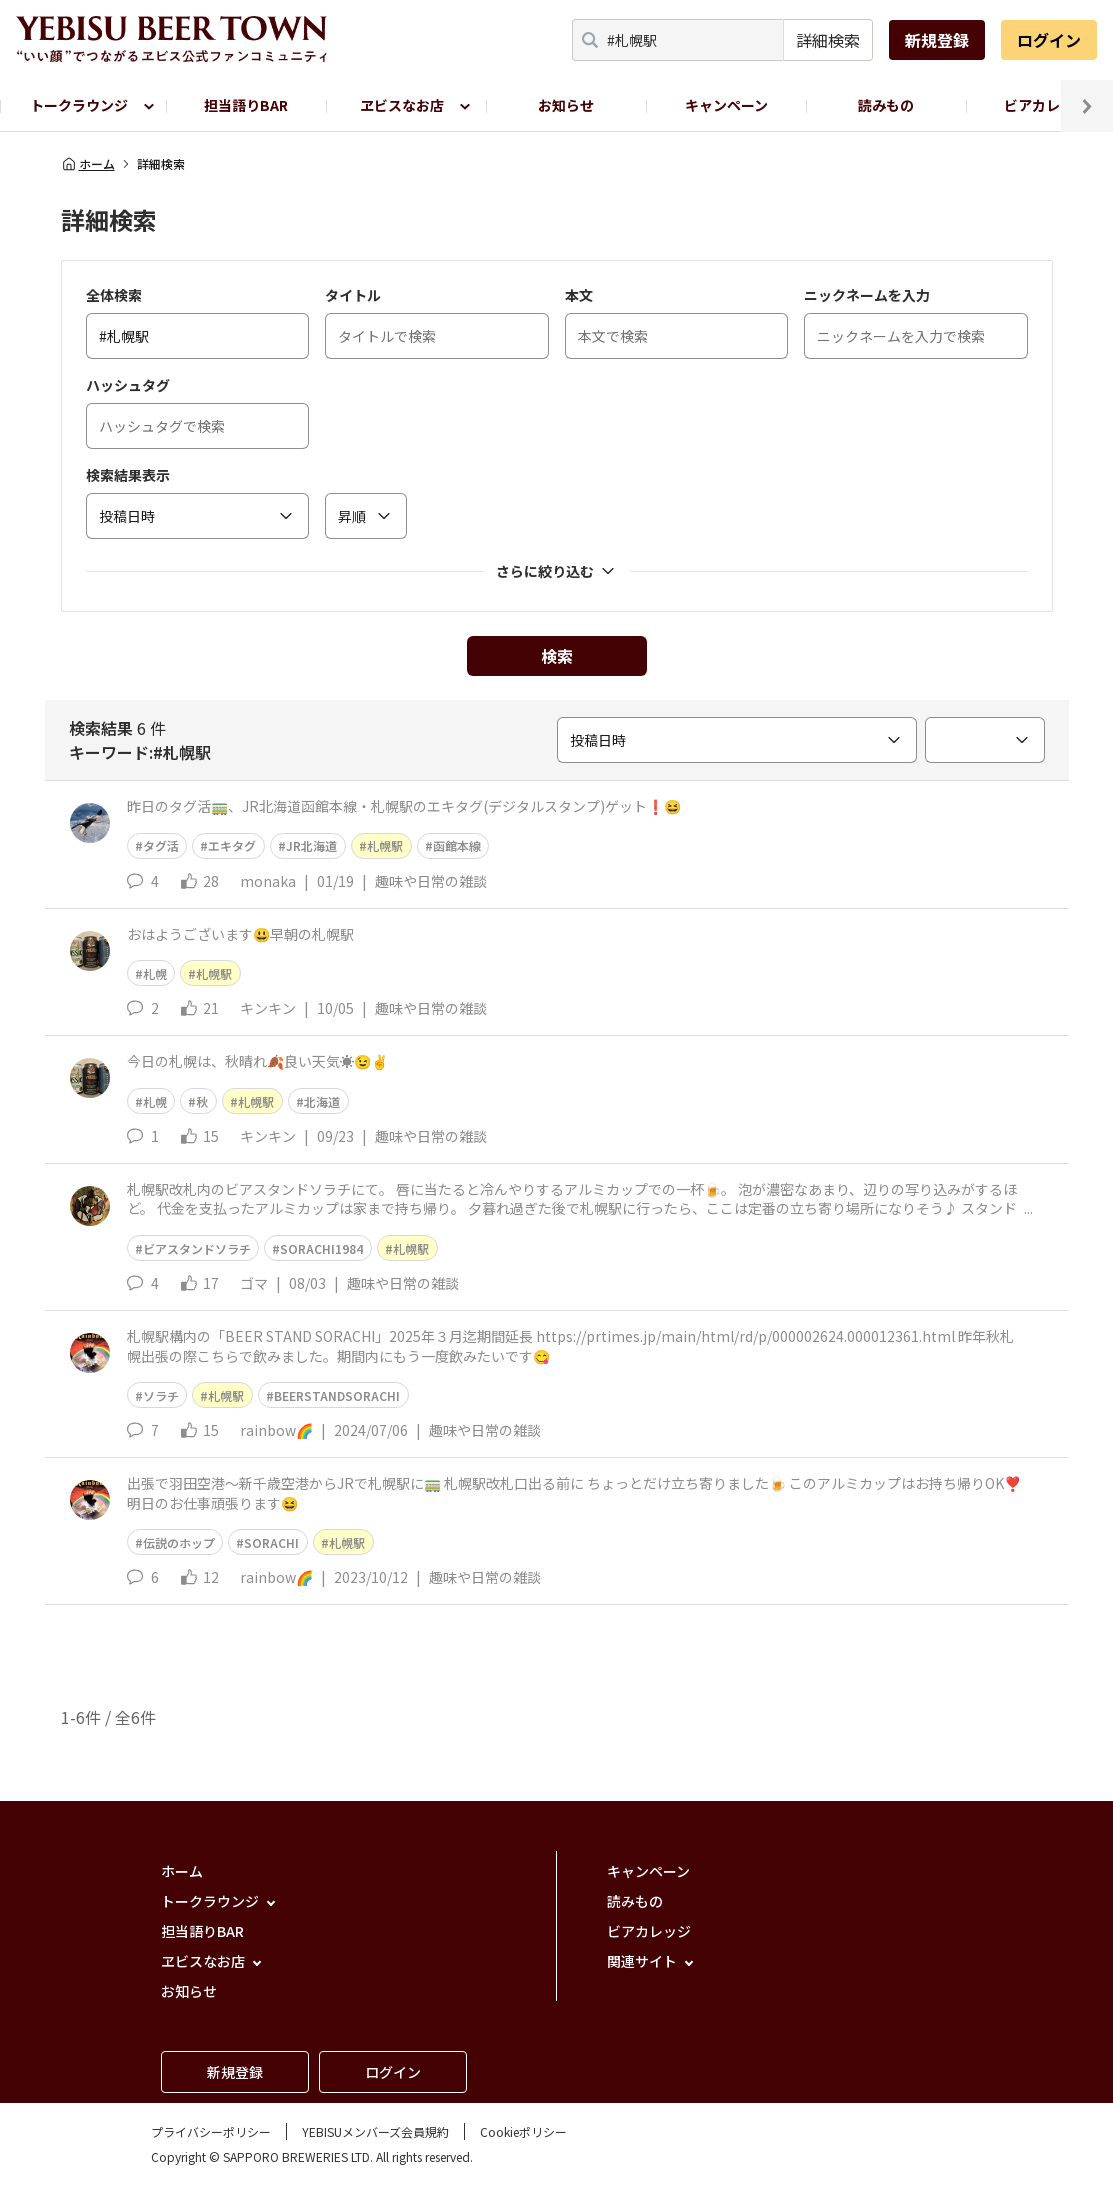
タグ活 (161, 845)
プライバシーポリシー (211, 2131)
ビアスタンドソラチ (197, 1248)
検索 (557, 656)
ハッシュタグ (128, 385)
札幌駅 (385, 845)
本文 (579, 295)
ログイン (1049, 40)
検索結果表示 (128, 475)
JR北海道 (311, 845)
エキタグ (232, 845)
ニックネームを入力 (867, 295)
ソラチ (161, 1395)
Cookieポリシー (523, 2131)
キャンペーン (726, 105)
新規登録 (937, 40)
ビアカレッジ (649, 1931)
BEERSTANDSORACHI (337, 1395)
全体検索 (114, 295)
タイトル (353, 295)
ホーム (88, 164)
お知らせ (566, 105)
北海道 (322, 1101)
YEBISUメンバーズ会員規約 (375, 2131)
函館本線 (457, 845)
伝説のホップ (179, 1542)
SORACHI (271, 1542)
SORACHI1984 (321, 1248)
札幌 (155, 973)
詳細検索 (828, 40)
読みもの (886, 105)
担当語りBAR (246, 105)
